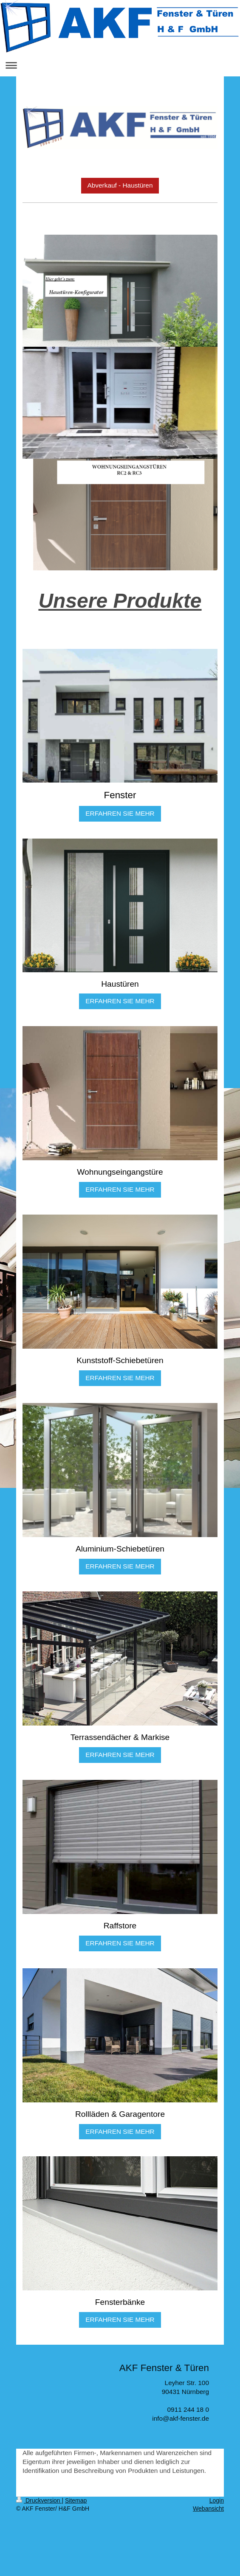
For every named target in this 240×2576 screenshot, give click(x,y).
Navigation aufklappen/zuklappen (120, 65)
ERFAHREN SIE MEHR (119, 813)
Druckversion (39, 2500)
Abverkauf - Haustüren (120, 185)
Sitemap (76, 2500)
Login (216, 2500)
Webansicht (208, 2508)
